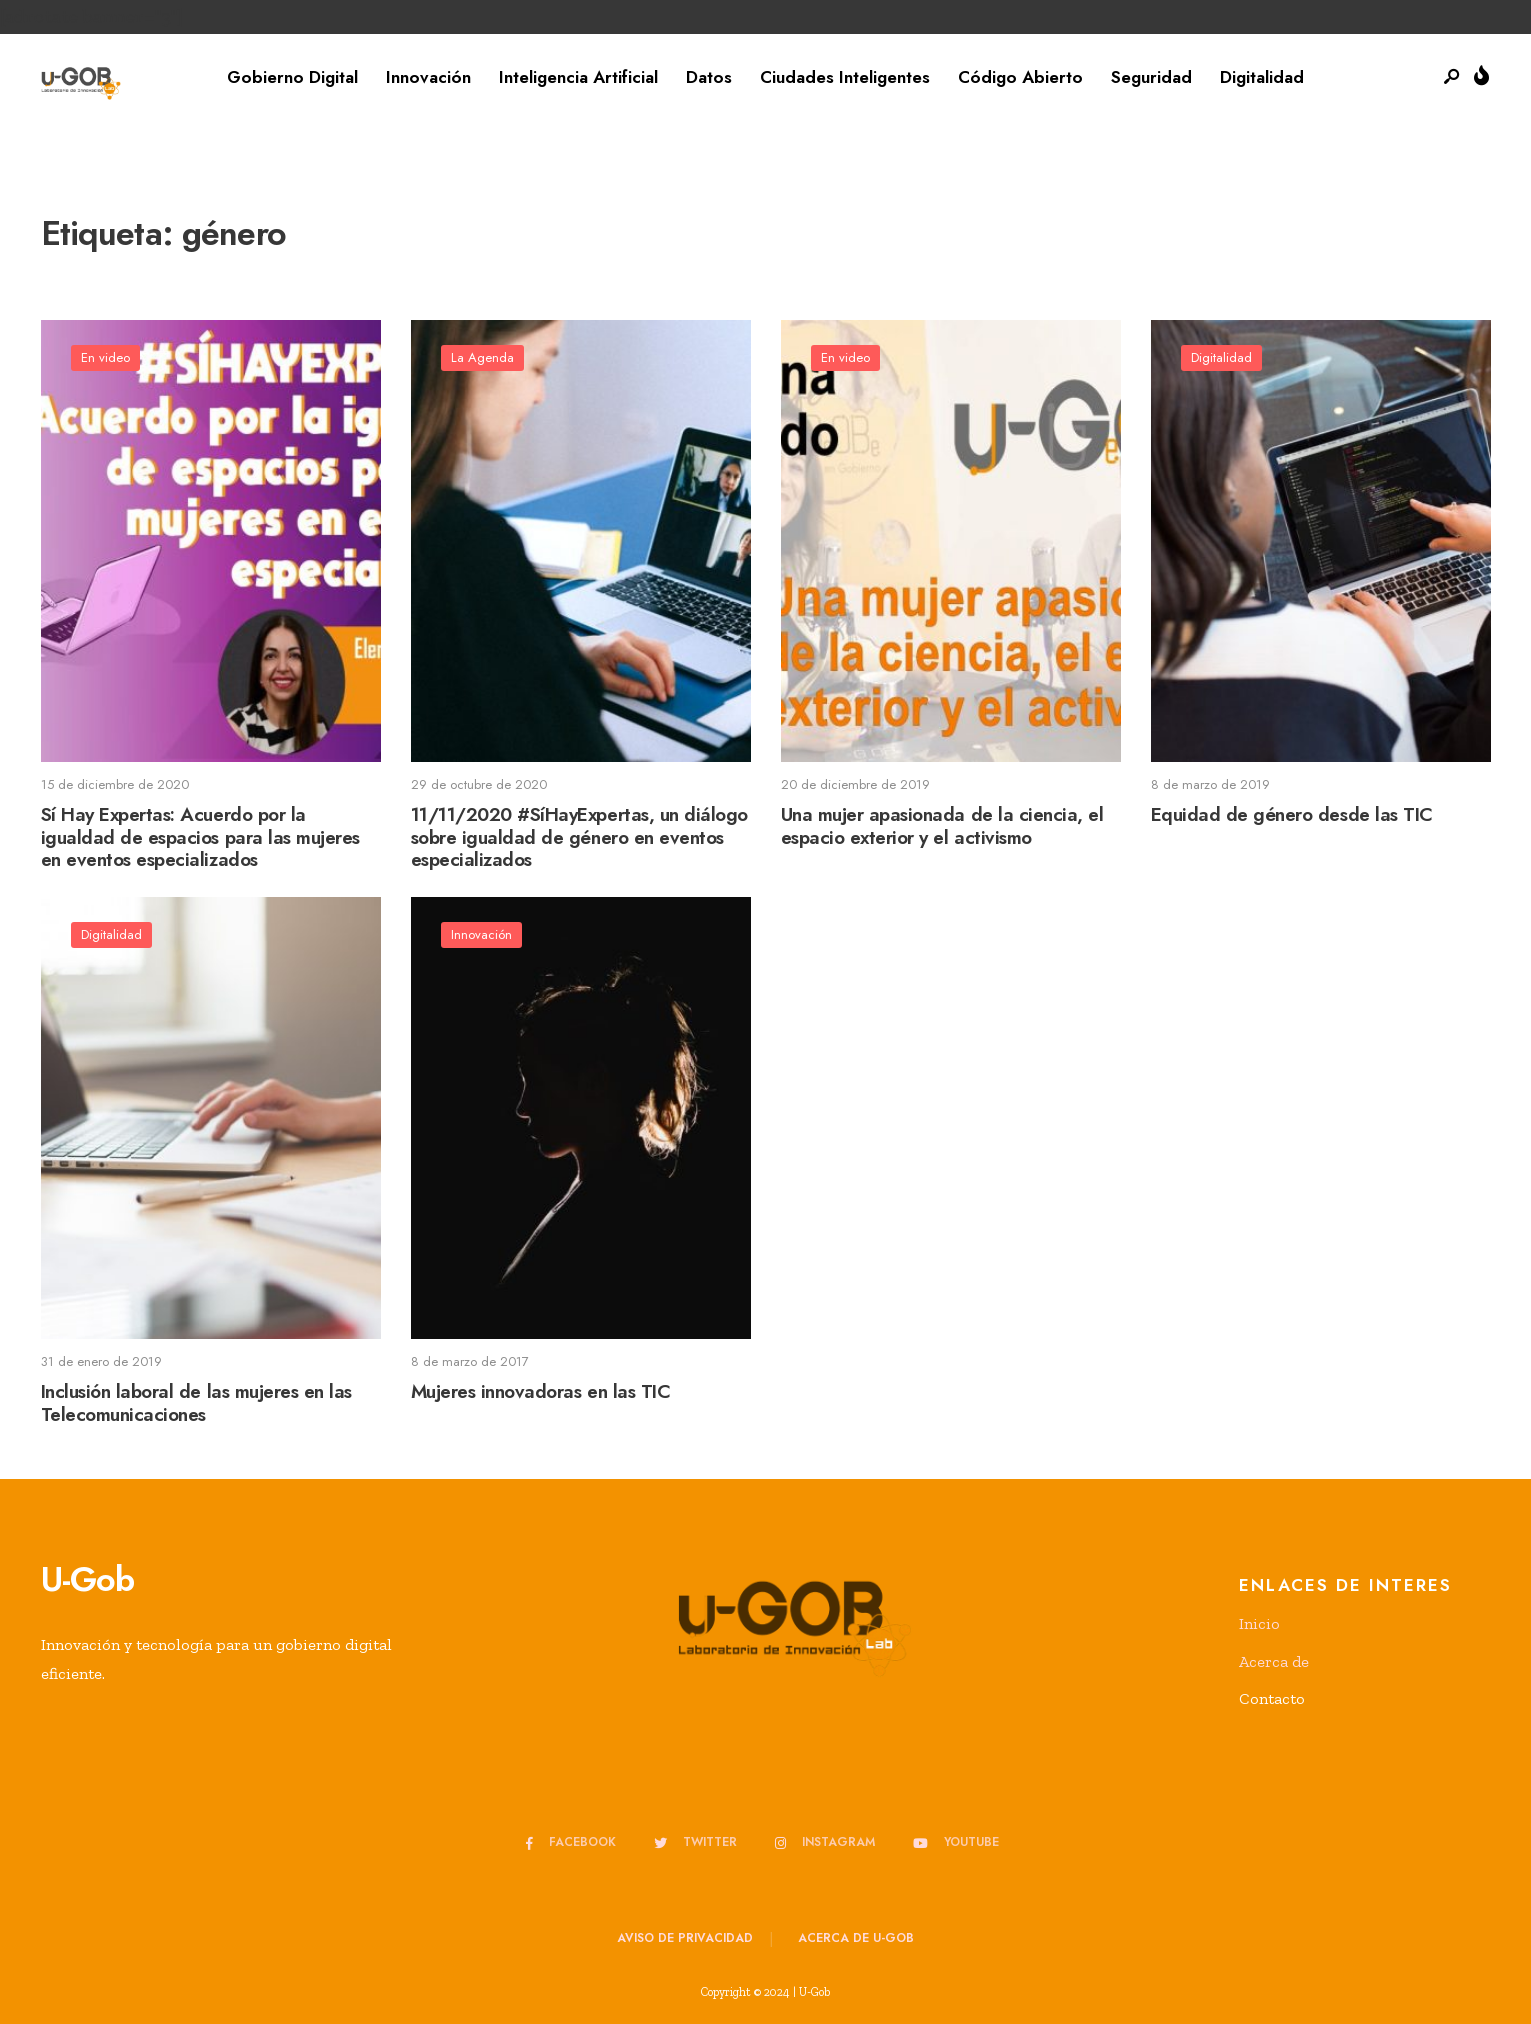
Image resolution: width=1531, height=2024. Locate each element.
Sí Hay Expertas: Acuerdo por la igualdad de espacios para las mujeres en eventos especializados (200, 837)
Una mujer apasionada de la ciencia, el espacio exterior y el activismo (942, 826)
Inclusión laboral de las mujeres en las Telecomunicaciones (196, 1403)
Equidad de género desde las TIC (1292, 814)
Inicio (1259, 1623)
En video (105, 357)
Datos (709, 77)
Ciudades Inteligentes (845, 77)
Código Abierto (1020, 77)
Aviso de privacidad (685, 1938)
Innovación (428, 77)
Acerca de (1274, 1661)
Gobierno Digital (292, 77)
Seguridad (1151, 77)
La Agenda (482, 357)
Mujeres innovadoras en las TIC (541, 1391)
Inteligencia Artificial (578, 77)
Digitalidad (1262, 77)
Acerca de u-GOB (856, 1938)
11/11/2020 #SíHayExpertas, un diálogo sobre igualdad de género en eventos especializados (579, 837)
